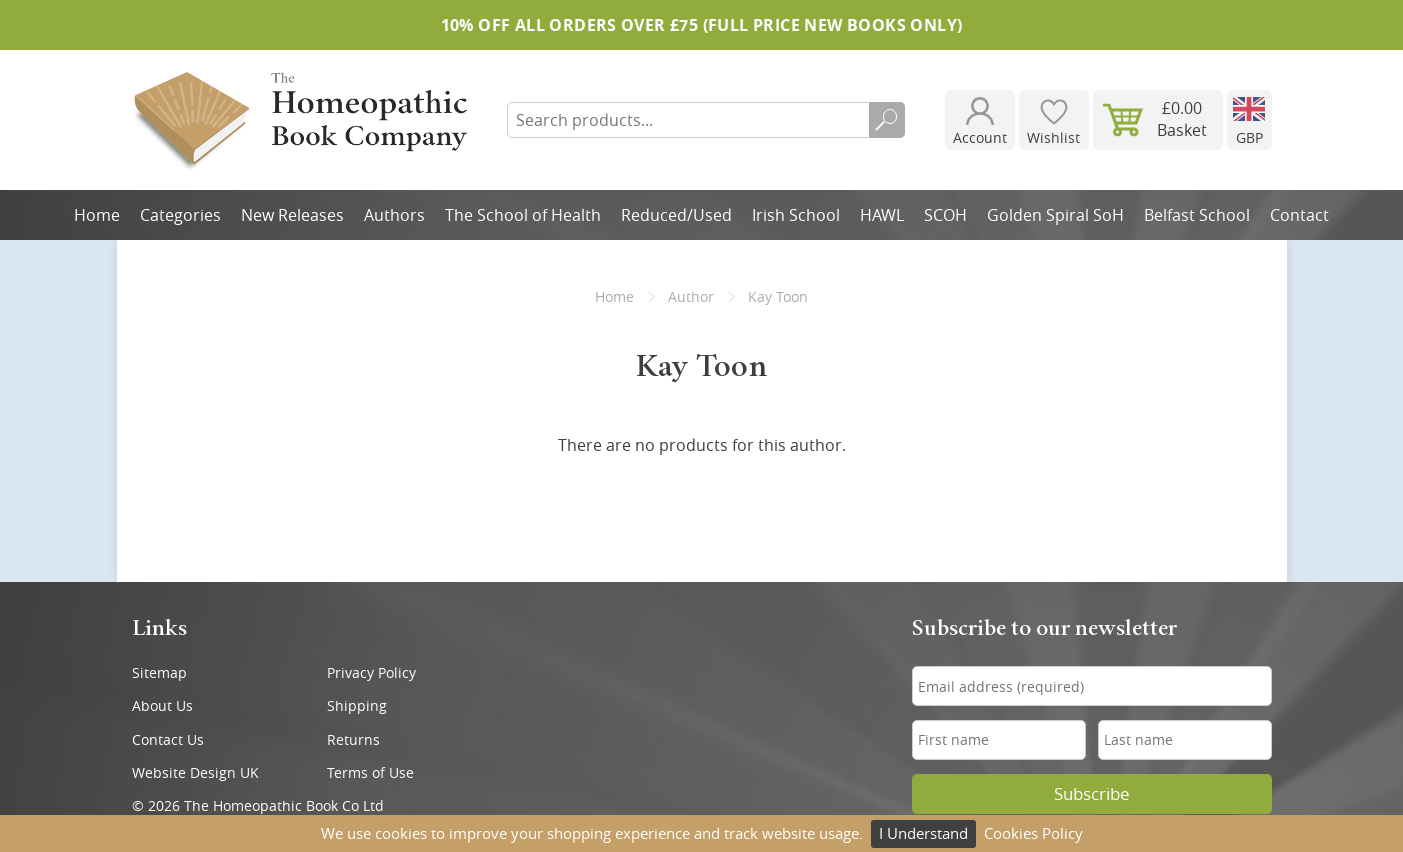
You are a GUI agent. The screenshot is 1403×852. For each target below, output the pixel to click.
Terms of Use (370, 772)
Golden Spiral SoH (1055, 215)
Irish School (796, 215)
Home (97, 215)
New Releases (292, 215)
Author (691, 296)
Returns (353, 739)
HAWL (882, 215)
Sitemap (159, 672)
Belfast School (1197, 215)
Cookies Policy (1033, 833)
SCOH (945, 215)
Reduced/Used (676, 215)
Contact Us (168, 739)
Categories (180, 215)
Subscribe (1092, 794)
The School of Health (523, 215)
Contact (1299, 215)
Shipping (357, 705)
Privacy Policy (371, 672)
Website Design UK (195, 772)
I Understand (923, 833)
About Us (162, 705)
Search (887, 120)
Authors (394, 215)
